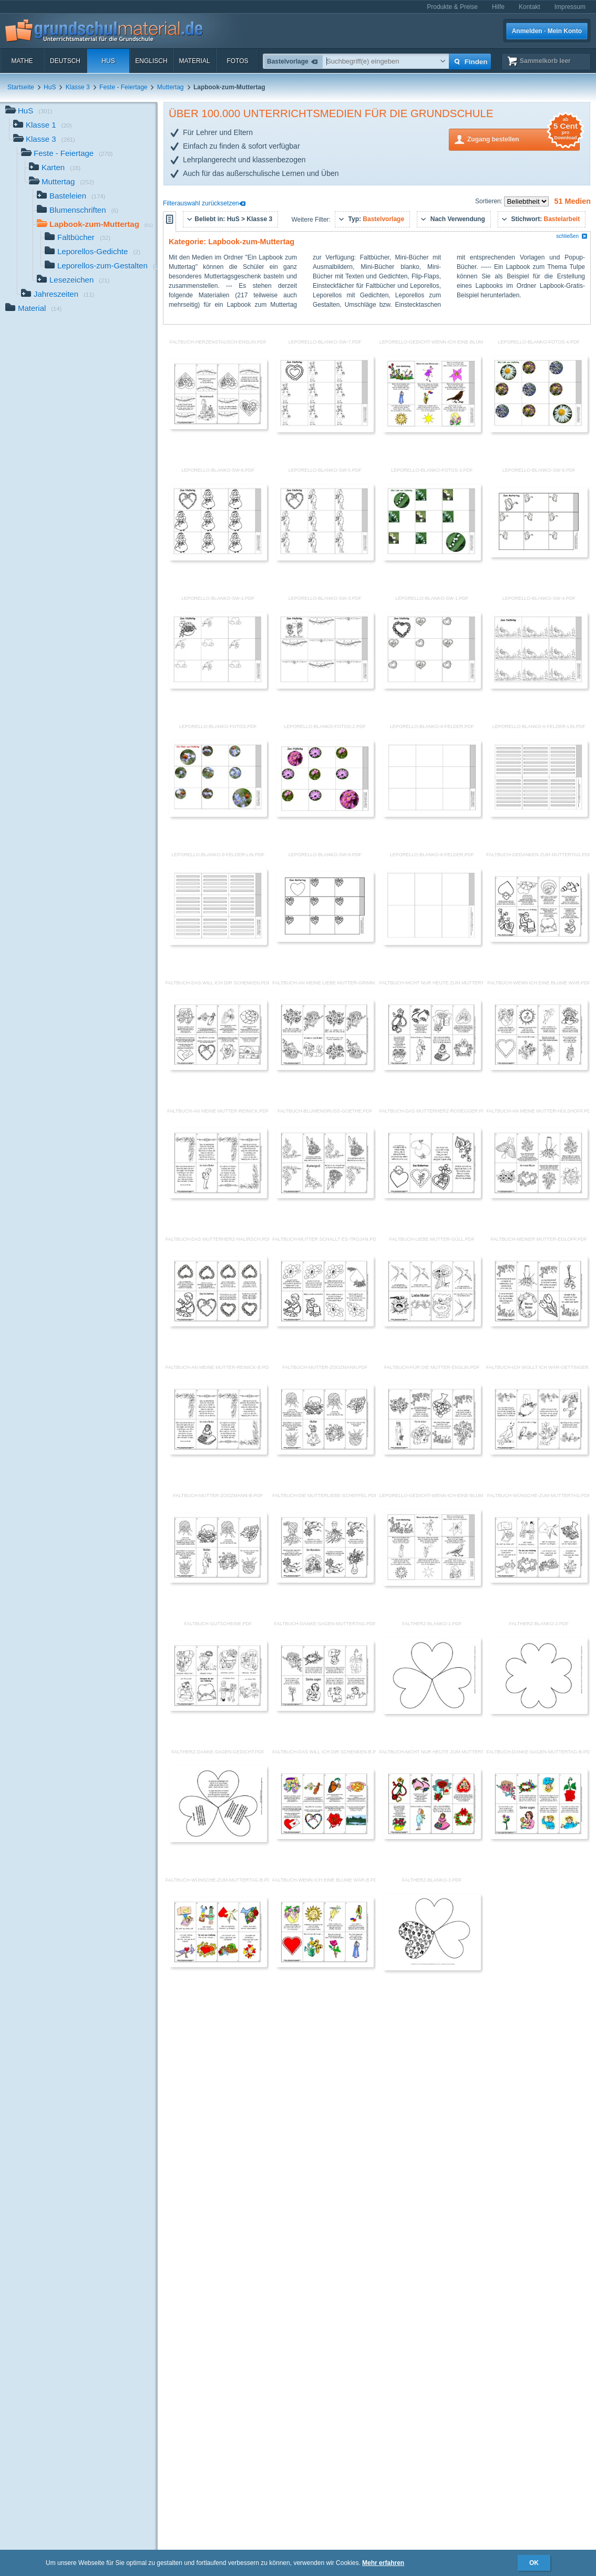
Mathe (22, 61)
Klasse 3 (78, 87)
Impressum (569, 7)
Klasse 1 (42, 125)
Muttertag (170, 87)
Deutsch (65, 61)
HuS (108, 61)
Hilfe (498, 7)
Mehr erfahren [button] (383, 2563)
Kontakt (529, 7)
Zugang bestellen (523, 138)
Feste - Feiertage (123, 87)
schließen (572, 236)
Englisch (151, 61)
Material (194, 61)
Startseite (20, 87)
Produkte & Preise (452, 7)
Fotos (237, 61)
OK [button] (534, 2563)
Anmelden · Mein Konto (547, 31)
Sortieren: (489, 201)
